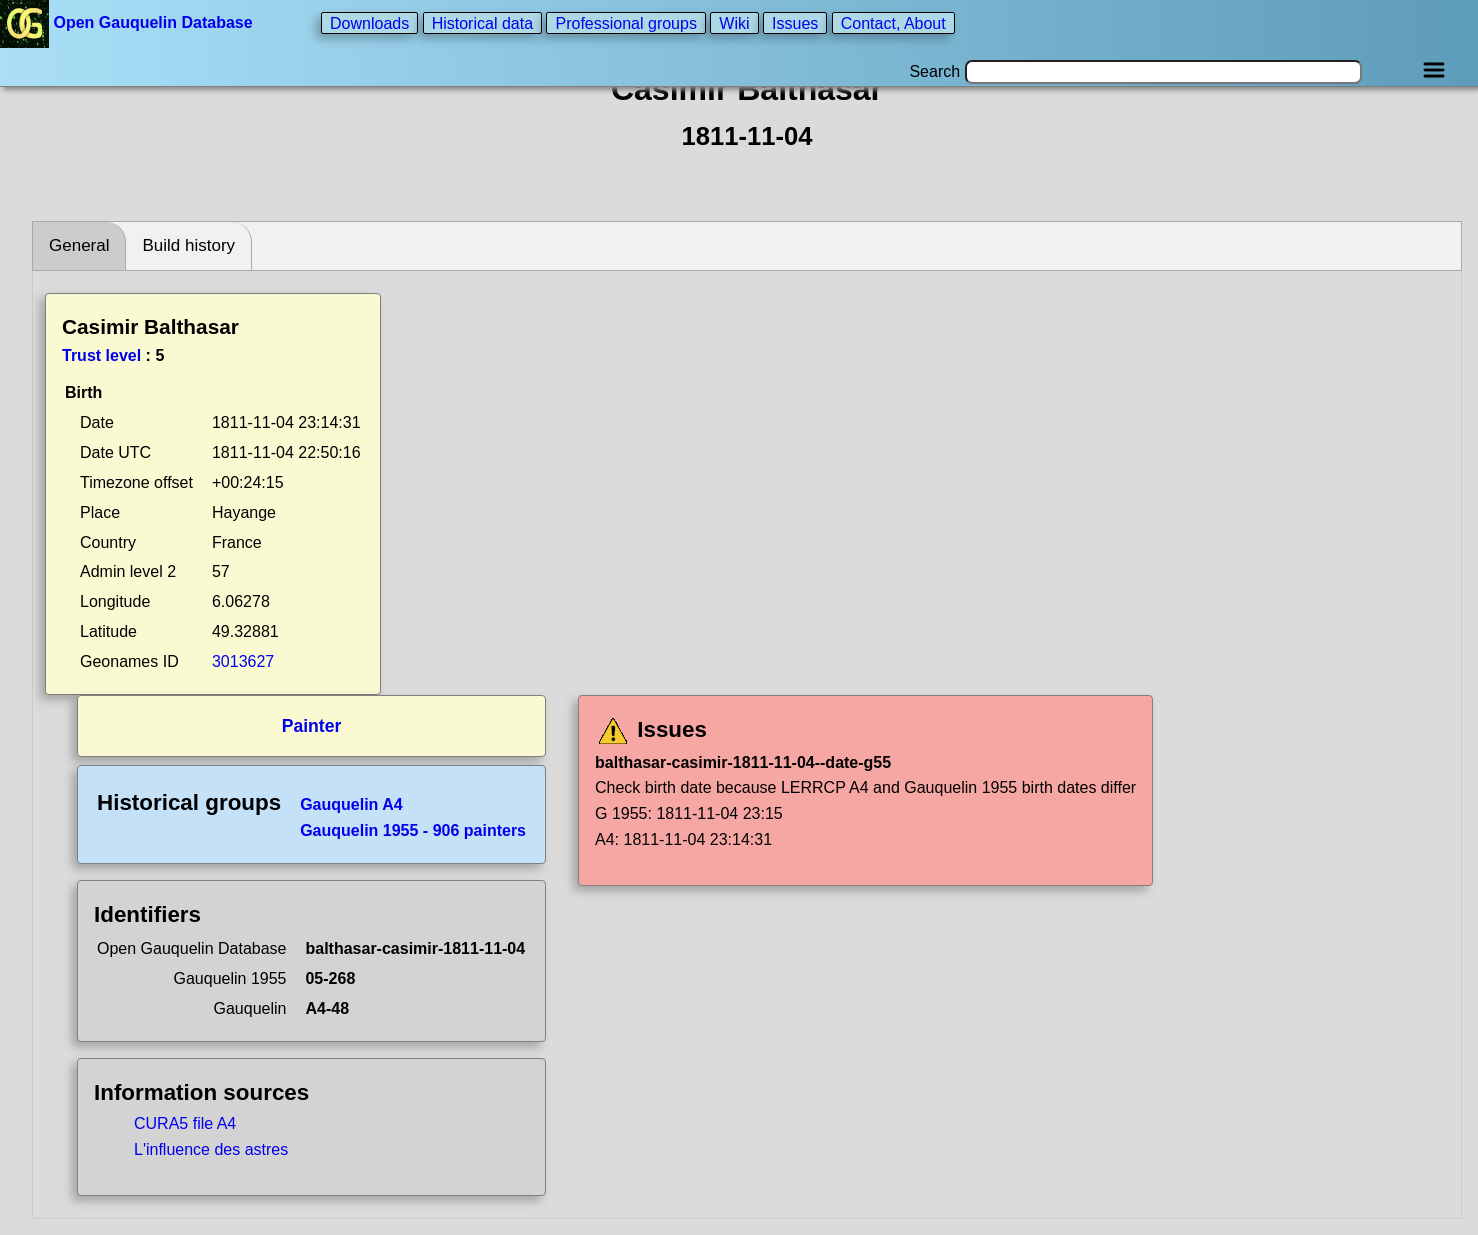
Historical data (482, 22)
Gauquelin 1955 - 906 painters (413, 830)
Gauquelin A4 (351, 804)
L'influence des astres (211, 1149)
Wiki (734, 22)
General (79, 245)
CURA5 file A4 (185, 1123)
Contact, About (893, 22)
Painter (312, 726)
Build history (188, 245)
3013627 (243, 661)
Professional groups (625, 22)
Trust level (101, 355)
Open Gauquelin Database (128, 22)
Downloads (369, 22)
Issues (795, 22)
